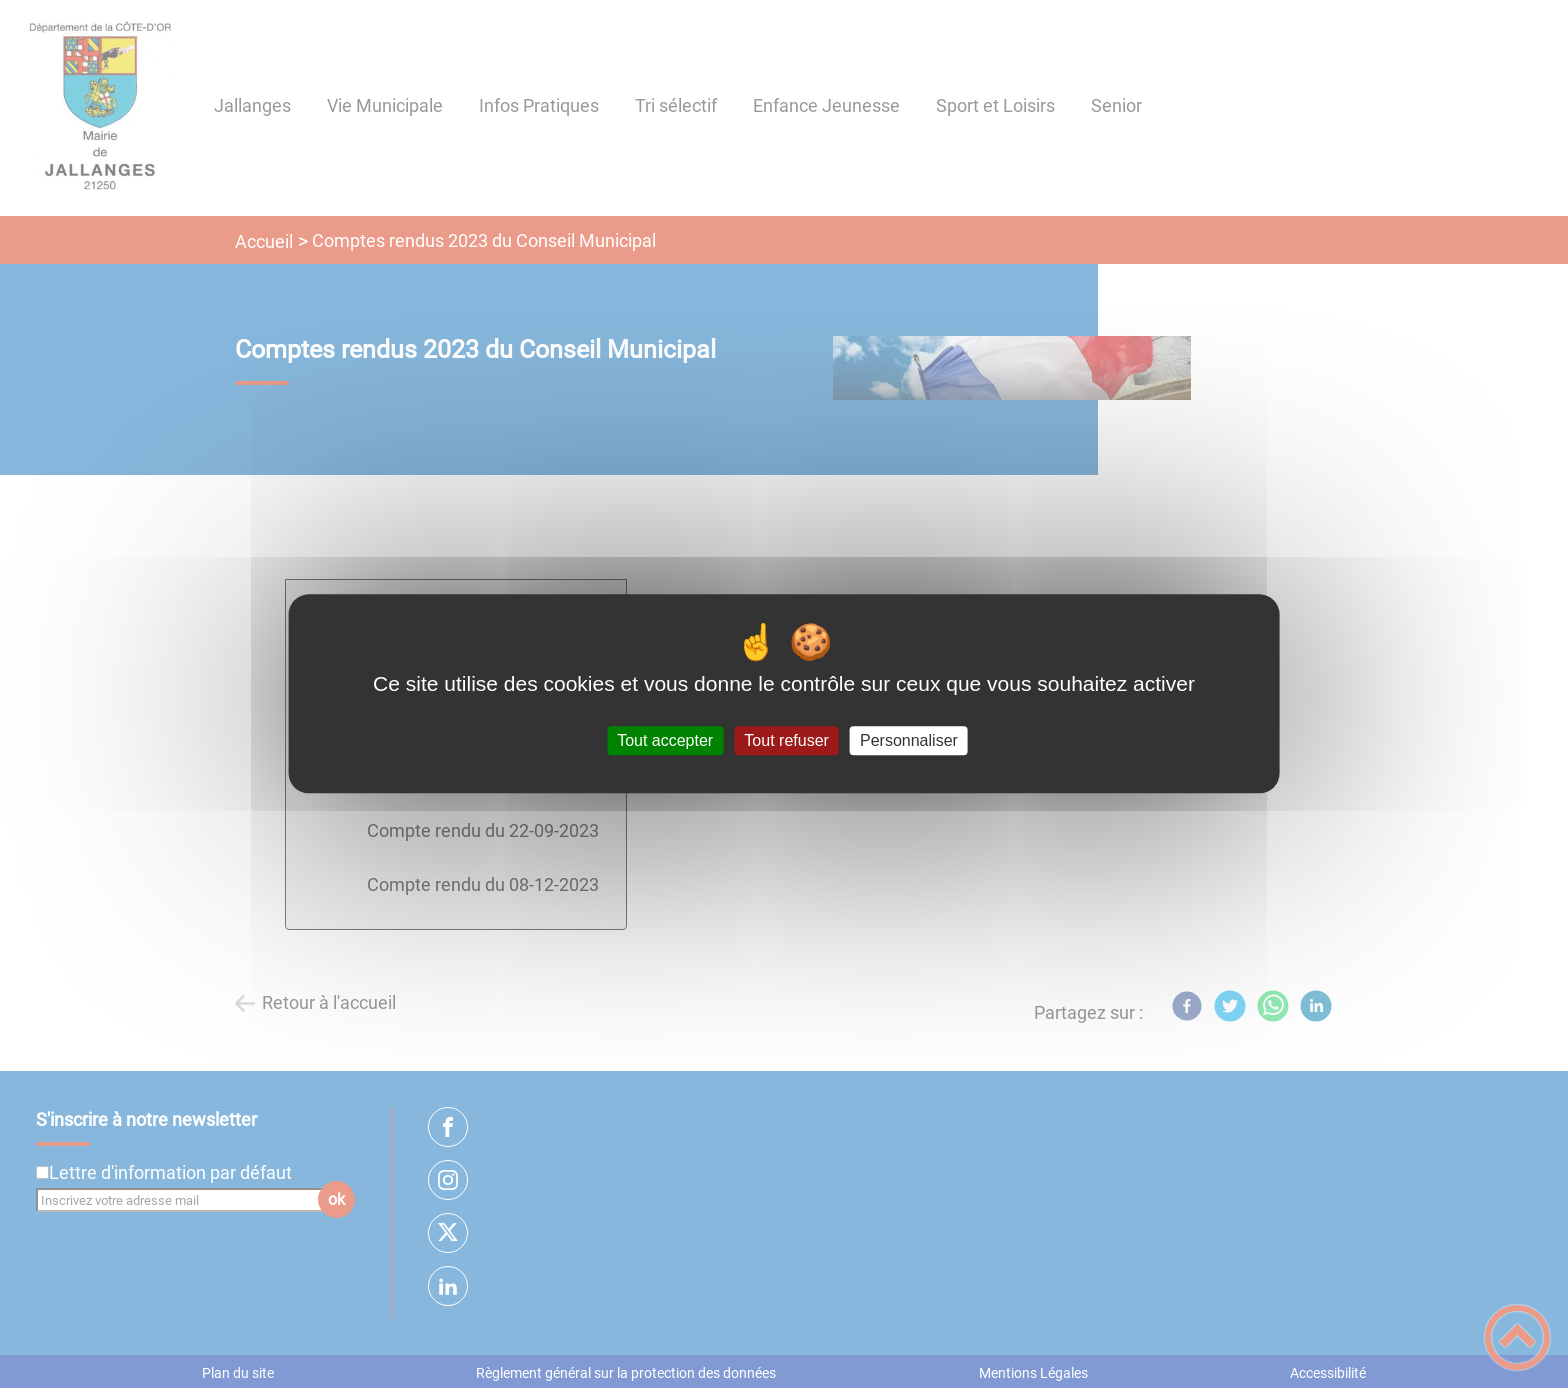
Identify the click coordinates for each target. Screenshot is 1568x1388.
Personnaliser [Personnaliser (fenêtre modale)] (909, 740)
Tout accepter (665, 740)
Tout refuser (786, 740)
